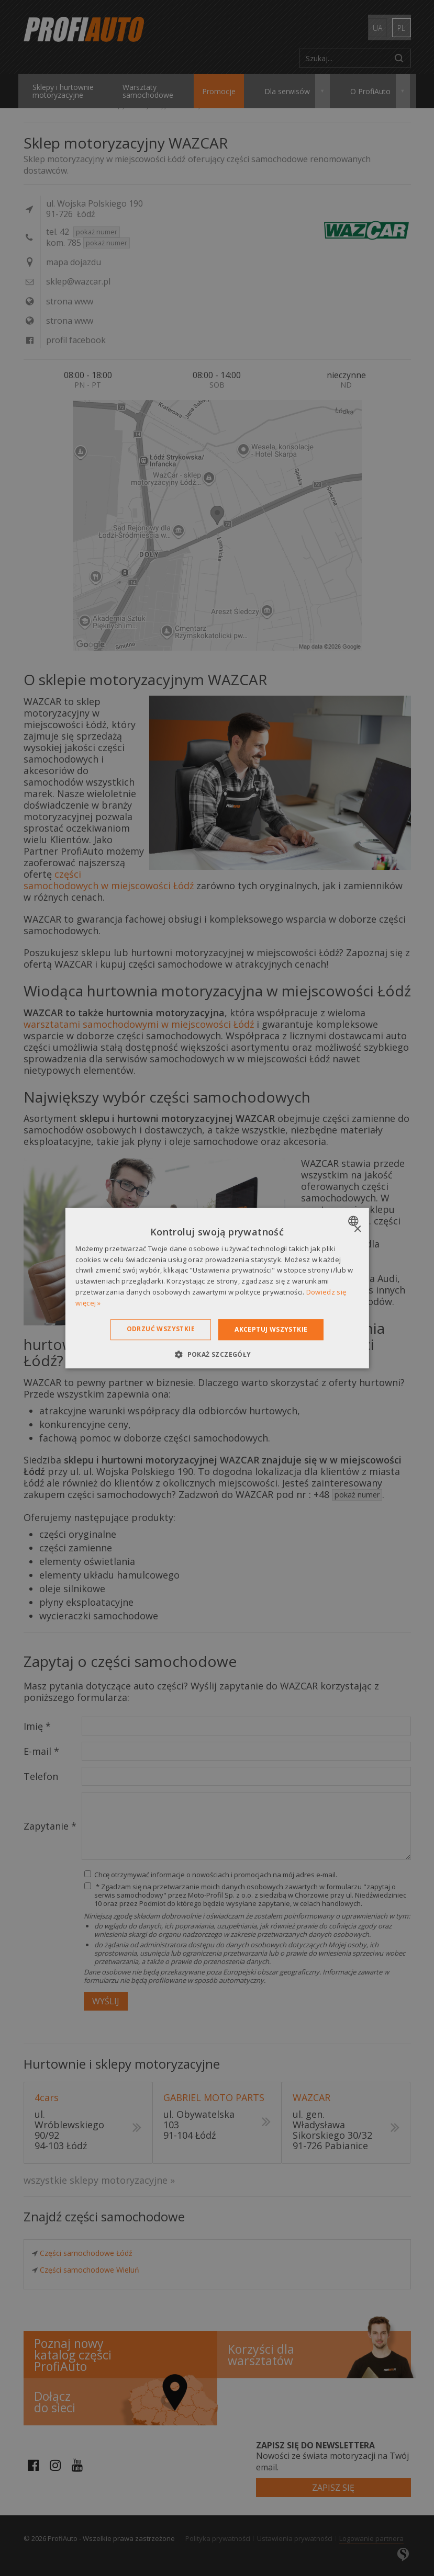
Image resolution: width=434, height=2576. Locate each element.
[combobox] (354, 1221)
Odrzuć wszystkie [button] (161, 1328)
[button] (217, 1354)
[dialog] (217, 1288)
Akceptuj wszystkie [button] (271, 1329)
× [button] (357, 1229)
